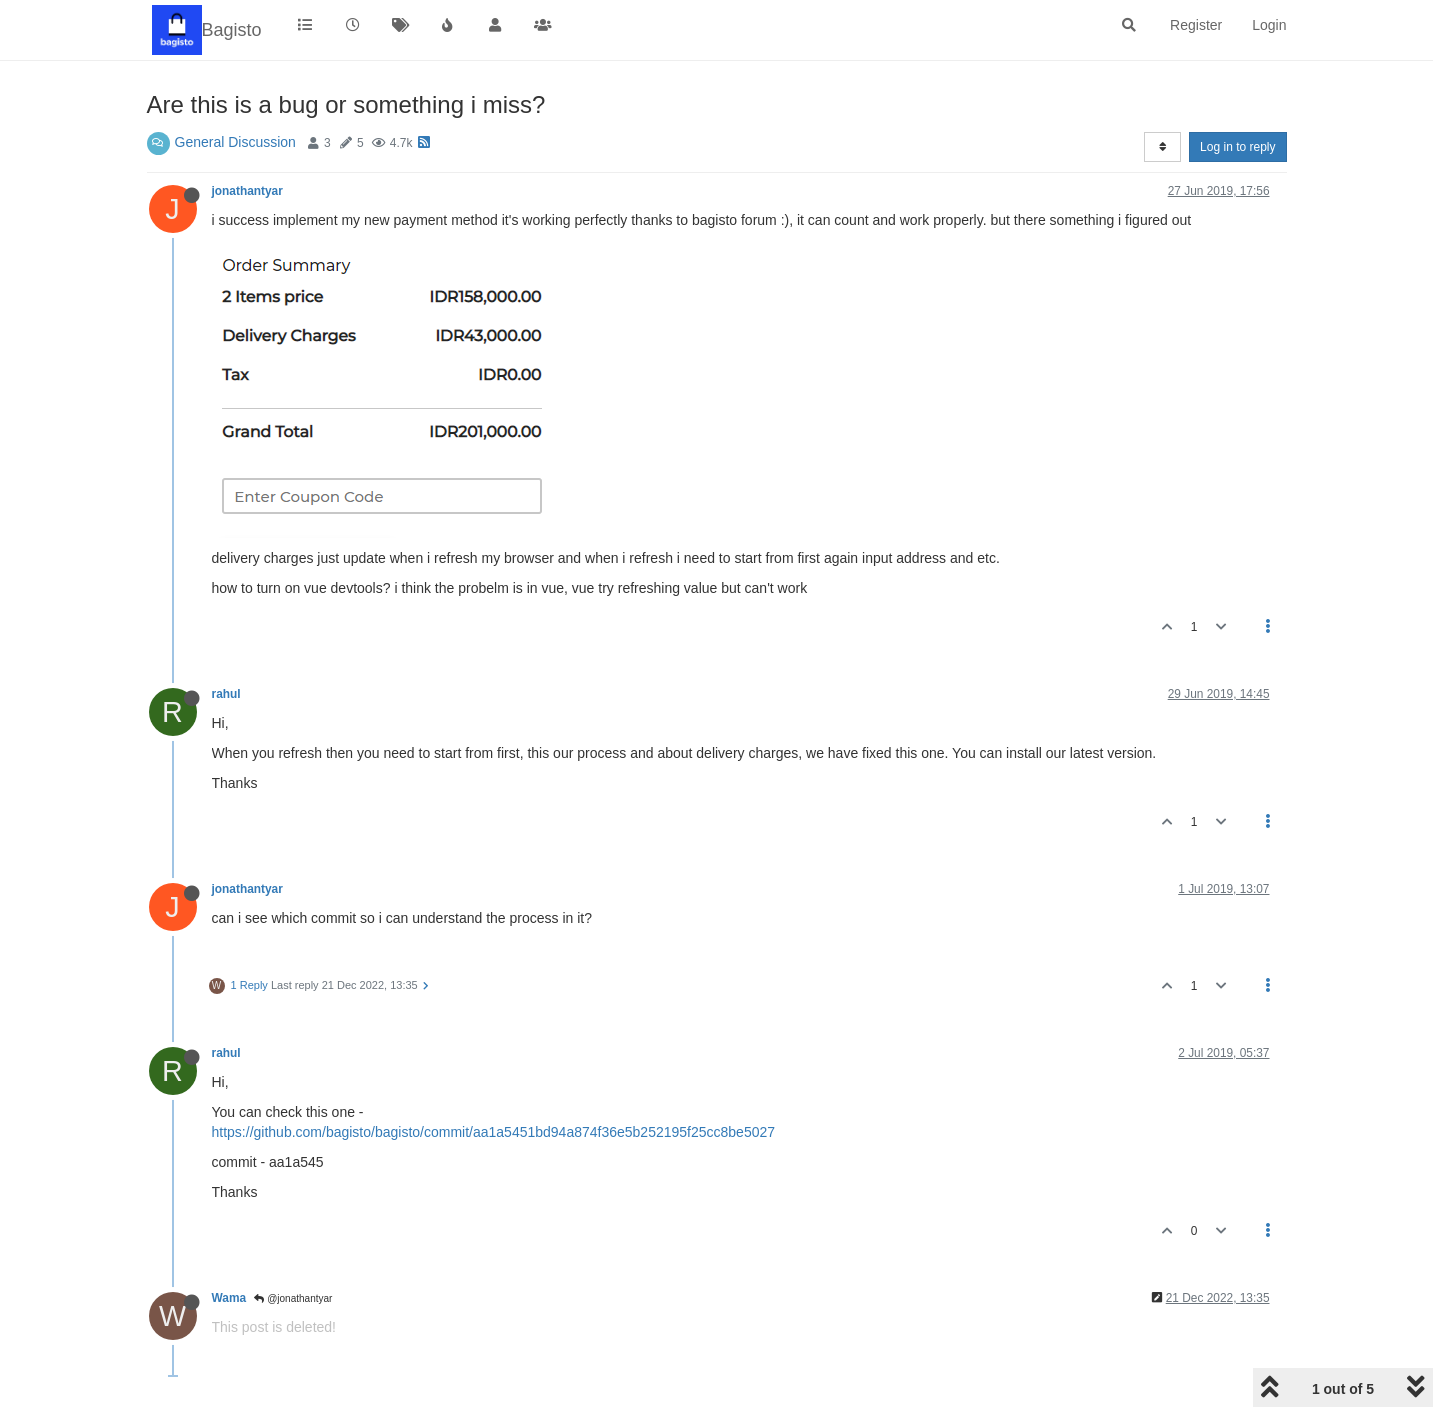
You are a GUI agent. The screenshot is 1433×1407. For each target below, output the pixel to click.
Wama (229, 1298)
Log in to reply (1237, 147)
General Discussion (235, 142)
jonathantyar (247, 191)
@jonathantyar (293, 1298)
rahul (226, 694)
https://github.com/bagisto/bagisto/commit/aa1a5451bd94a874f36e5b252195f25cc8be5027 (494, 1132)
